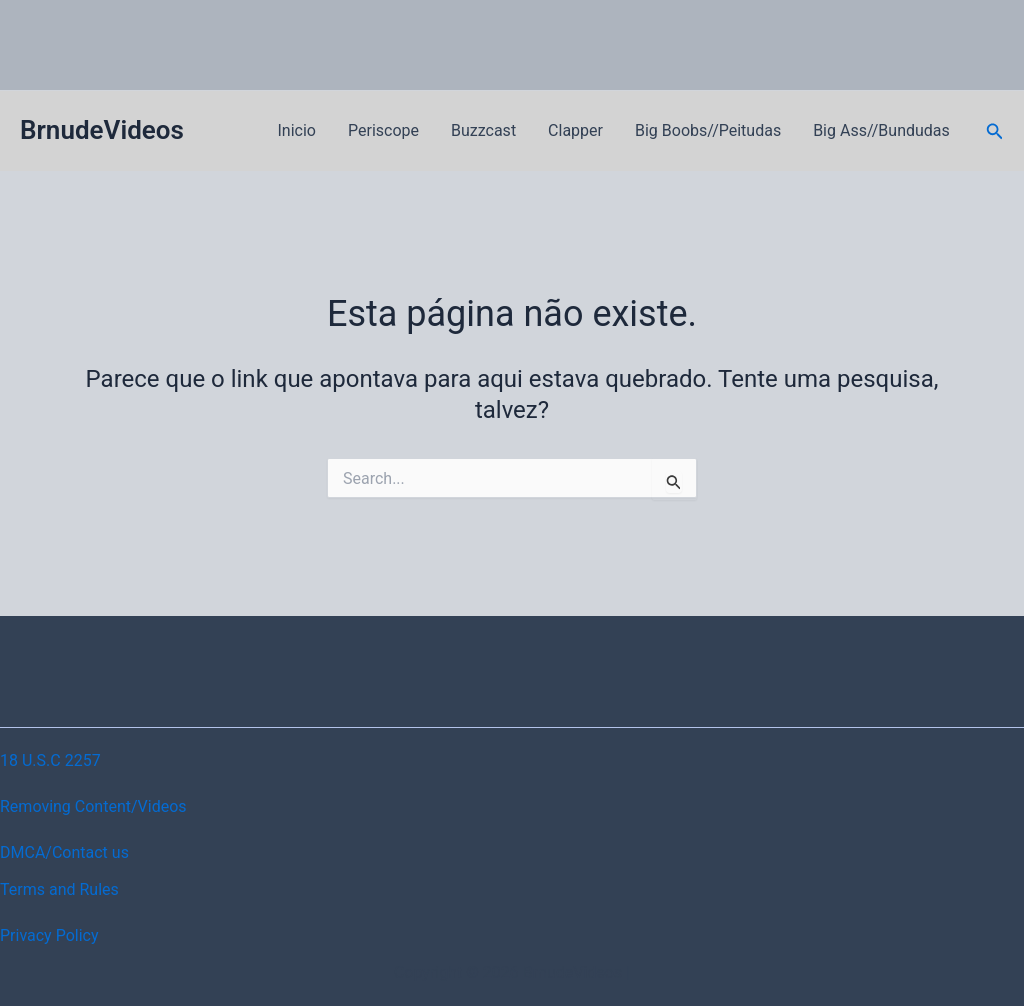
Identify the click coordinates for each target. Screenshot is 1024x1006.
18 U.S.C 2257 (50, 760)
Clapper (575, 130)
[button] (995, 131)
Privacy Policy (49, 935)
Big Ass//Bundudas (881, 130)
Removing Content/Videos (93, 806)
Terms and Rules (59, 889)
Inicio (297, 130)
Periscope (383, 130)
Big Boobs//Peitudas (708, 130)
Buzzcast (483, 130)
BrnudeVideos (102, 130)
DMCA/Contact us (64, 852)
